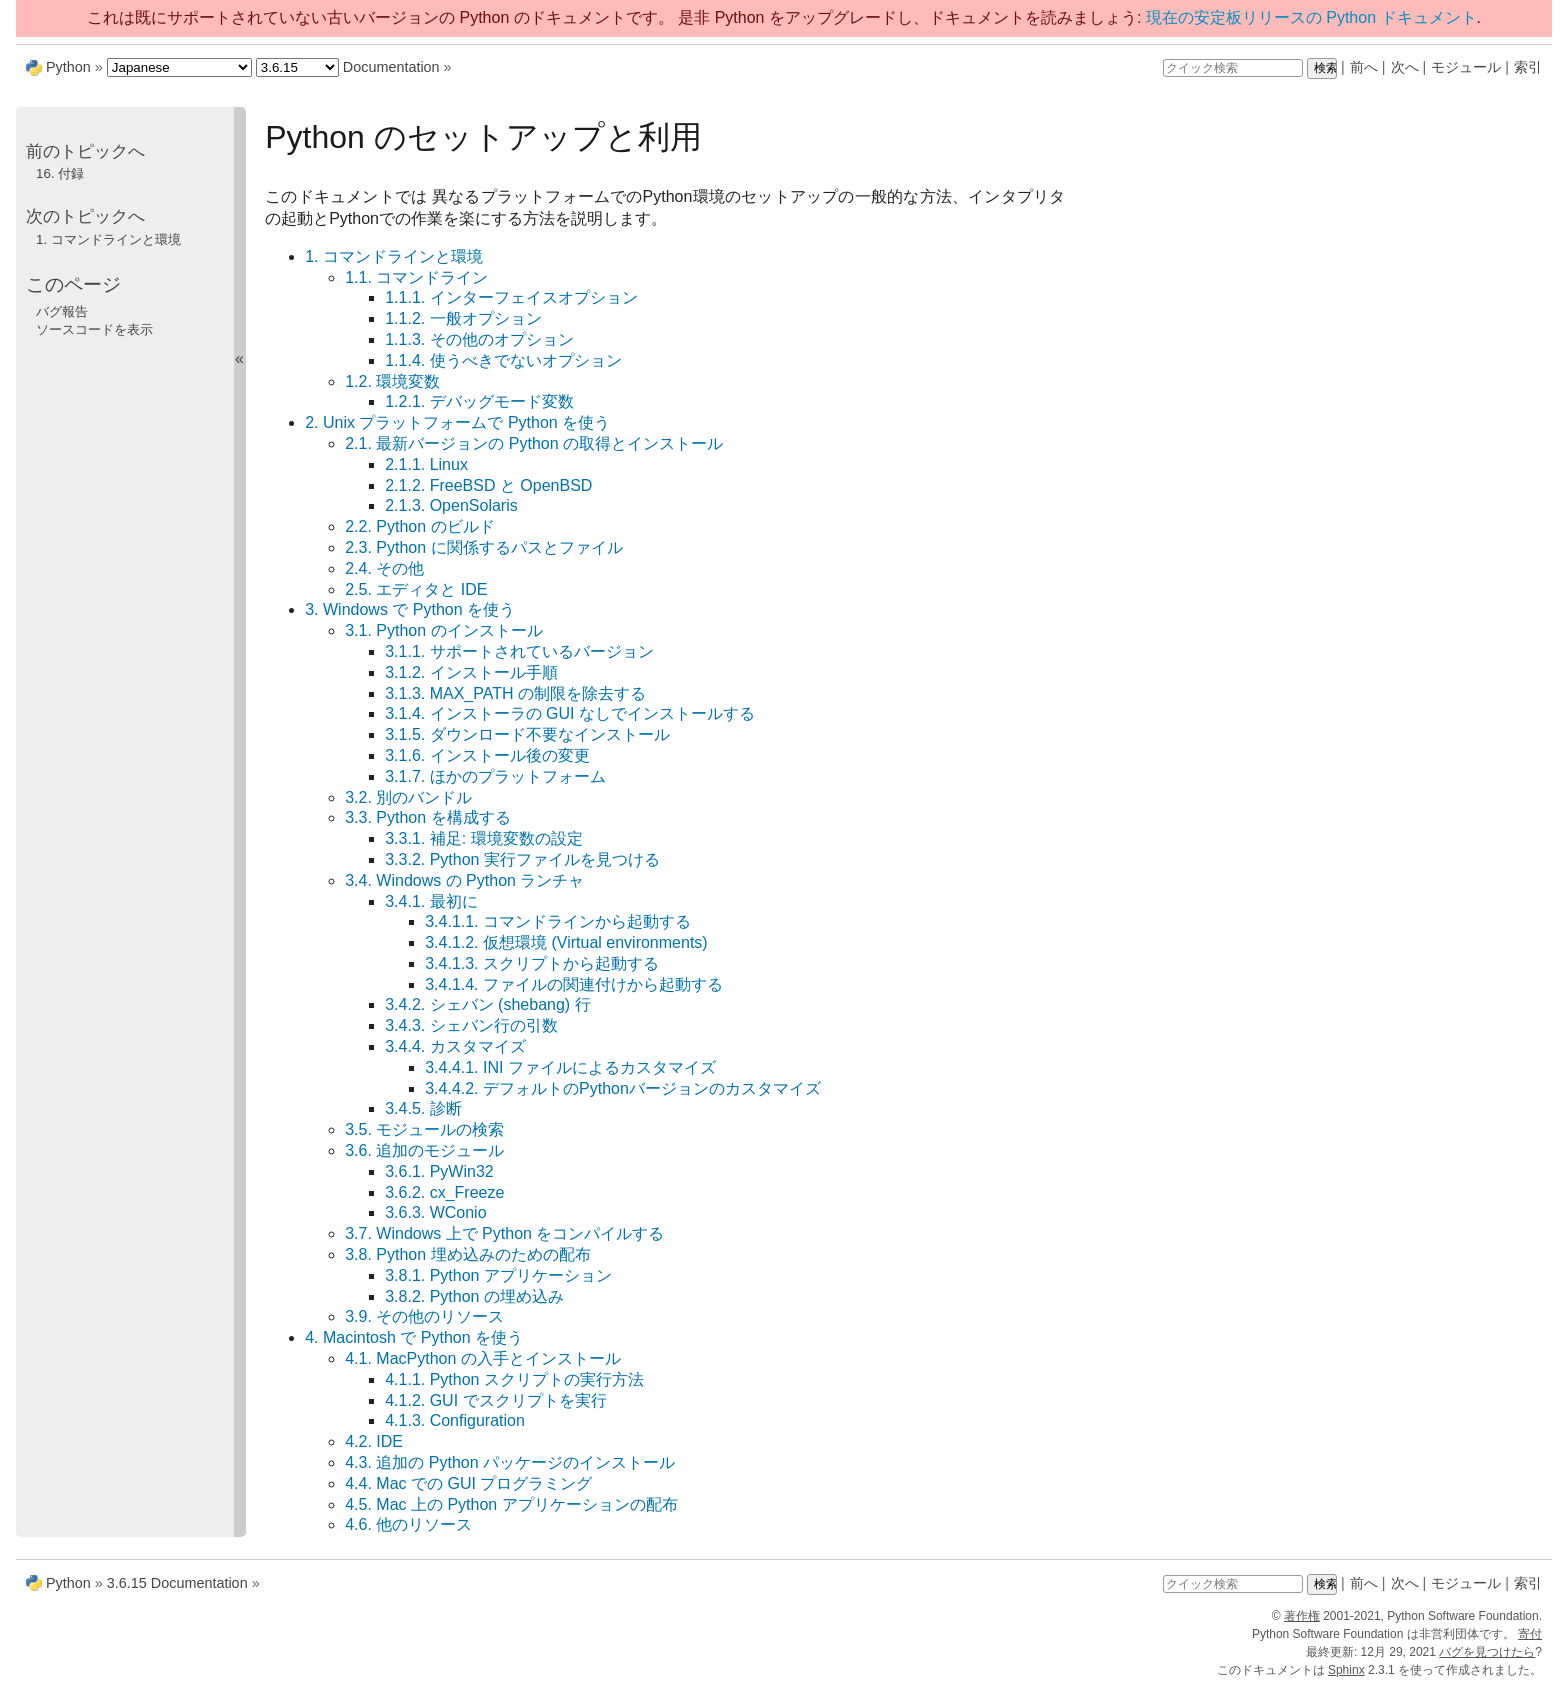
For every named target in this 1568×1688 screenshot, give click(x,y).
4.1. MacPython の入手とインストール (483, 1358)
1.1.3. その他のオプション (479, 339)
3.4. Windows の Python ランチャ (464, 880)
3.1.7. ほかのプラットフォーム (495, 776)
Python (68, 67)
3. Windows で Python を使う (410, 609)
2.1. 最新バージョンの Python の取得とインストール (534, 443)
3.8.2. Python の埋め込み (474, 1296)
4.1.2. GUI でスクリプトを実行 (495, 1400)
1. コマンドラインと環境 (394, 256)
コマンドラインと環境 (108, 239)
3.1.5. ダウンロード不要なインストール (527, 734)
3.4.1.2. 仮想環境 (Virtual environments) (566, 942)
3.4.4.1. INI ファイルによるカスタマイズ (570, 1067)
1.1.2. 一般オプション (463, 318)
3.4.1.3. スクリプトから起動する (542, 963)
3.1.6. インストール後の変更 (487, 755)
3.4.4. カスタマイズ (455, 1046)
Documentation (391, 67)
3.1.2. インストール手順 (471, 672)
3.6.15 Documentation (177, 1583)
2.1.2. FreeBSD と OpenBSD (488, 485)
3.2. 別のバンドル (408, 797)
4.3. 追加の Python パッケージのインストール (510, 1462)
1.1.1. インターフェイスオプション (511, 297)
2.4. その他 (384, 568)
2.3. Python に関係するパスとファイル (483, 547)
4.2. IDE (374, 1441)
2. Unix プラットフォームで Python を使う (457, 422)
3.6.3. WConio (435, 1212)
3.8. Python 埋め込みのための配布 (467, 1254)
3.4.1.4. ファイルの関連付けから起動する (574, 984)
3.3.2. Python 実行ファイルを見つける (522, 859)
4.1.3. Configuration (455, 1420)
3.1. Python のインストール (443, 630)
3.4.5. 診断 (423, 1108)
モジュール (1466, 67)
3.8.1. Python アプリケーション (498, 1275)
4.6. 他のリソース (408, 1524)
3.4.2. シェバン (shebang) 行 (487, 1004)
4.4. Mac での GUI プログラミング (468, 1483)
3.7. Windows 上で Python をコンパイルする (504, 1233)
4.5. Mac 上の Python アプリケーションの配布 (511, 1504)
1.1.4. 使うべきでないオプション (503, 360)
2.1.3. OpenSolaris (451, 505)
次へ (1405, 67)
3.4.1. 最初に (431, 901)
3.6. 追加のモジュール (424, 1150)
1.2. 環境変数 (392, 381)
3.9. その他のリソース (424, 1316)
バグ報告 (62, 311)
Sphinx (1346, 1670)
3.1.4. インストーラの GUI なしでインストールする (570, 713)
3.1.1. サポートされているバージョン (519, 651)
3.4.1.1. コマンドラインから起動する (558, 921)
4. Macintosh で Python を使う (414, 1337)
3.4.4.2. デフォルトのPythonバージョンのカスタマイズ (623, 1088)
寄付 (1530, 1634)
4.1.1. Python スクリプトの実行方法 (514, 1379)
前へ (1364, 67)
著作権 (1302, 1616)
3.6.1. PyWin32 (439, 1171)
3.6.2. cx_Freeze (444, 1192)
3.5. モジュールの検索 (424, 1129)
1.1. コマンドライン (416, 277)
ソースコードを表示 (94, 329)
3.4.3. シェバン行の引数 (471, 1025)
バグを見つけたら (1487, 1652)
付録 (60, 173)
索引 (1528, 67)
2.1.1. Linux (426, 464)
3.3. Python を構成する (427, 817)
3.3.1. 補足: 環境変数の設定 (483, 838)
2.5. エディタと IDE (416, 589)
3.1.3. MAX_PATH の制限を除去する (515, 693)
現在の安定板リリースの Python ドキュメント (1311, 17)
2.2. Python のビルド (419, 526)
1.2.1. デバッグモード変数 (479, 401)
